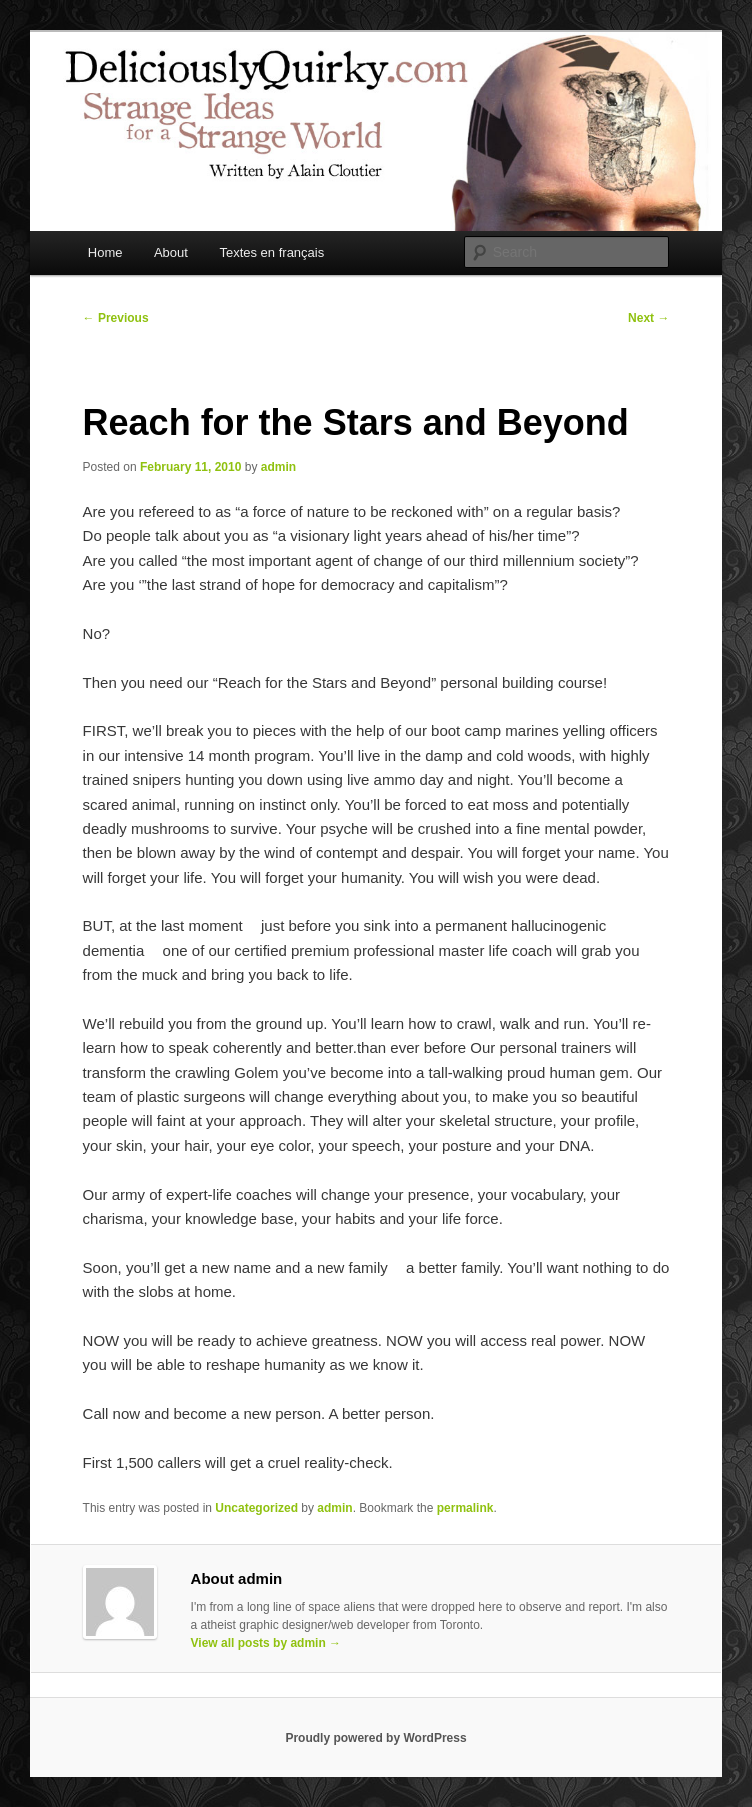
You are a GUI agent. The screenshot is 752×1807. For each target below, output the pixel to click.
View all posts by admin (266, 1643)
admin (278, 467)
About (171, 252)
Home (105, 252)
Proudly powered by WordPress (375, 1738)
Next (648, 318)
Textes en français (271, 252)
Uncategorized (256, 1508)
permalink (465, 1508)
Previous (116, 318)
